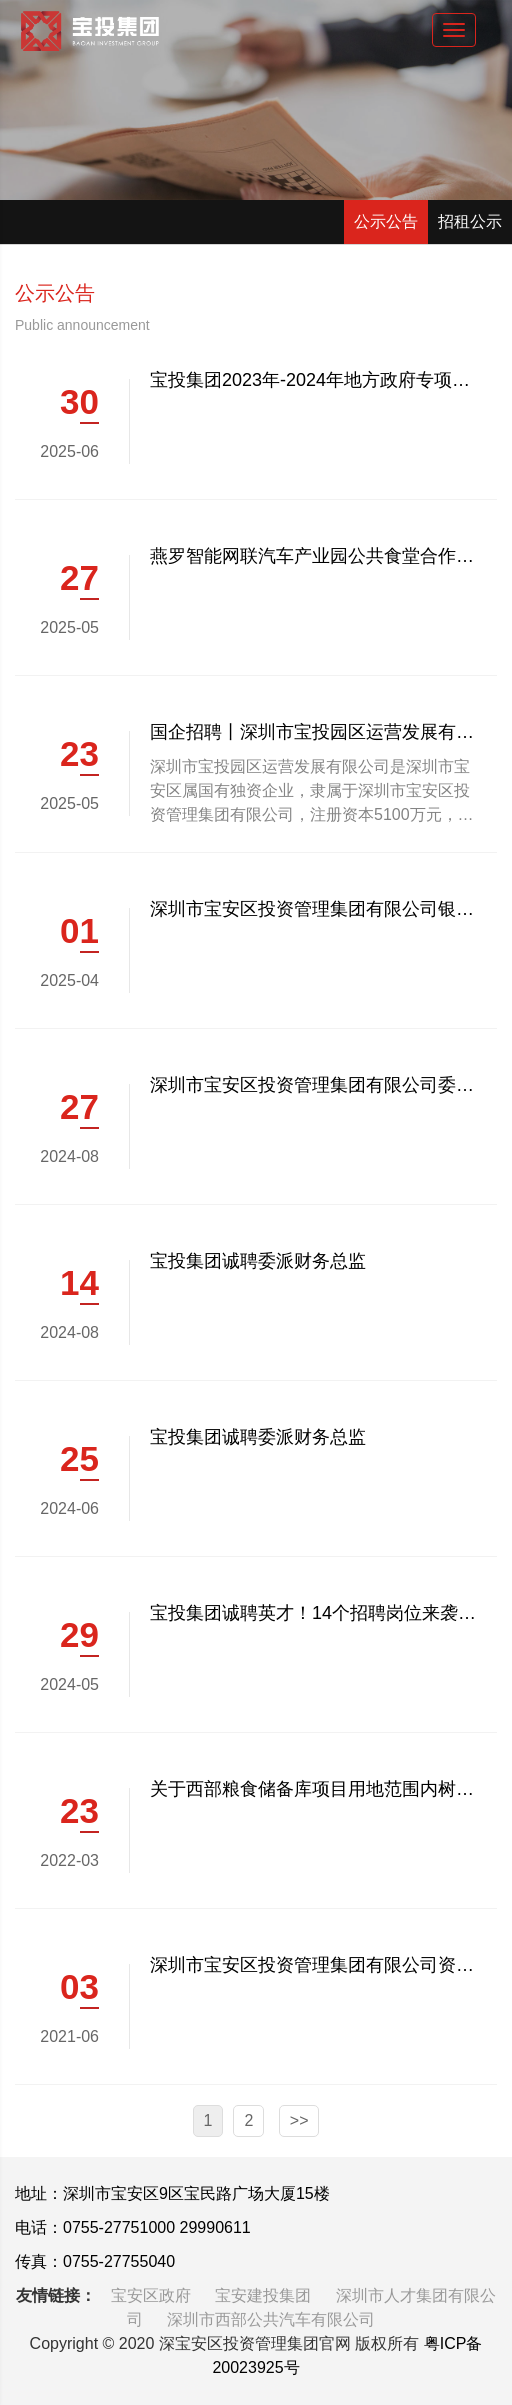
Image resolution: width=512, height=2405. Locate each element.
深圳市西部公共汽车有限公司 (271, 2319)
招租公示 (470, 221)
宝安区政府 (153, 2295)
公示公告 (386, 221)
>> (299, 2120)
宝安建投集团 (265, 2295)
